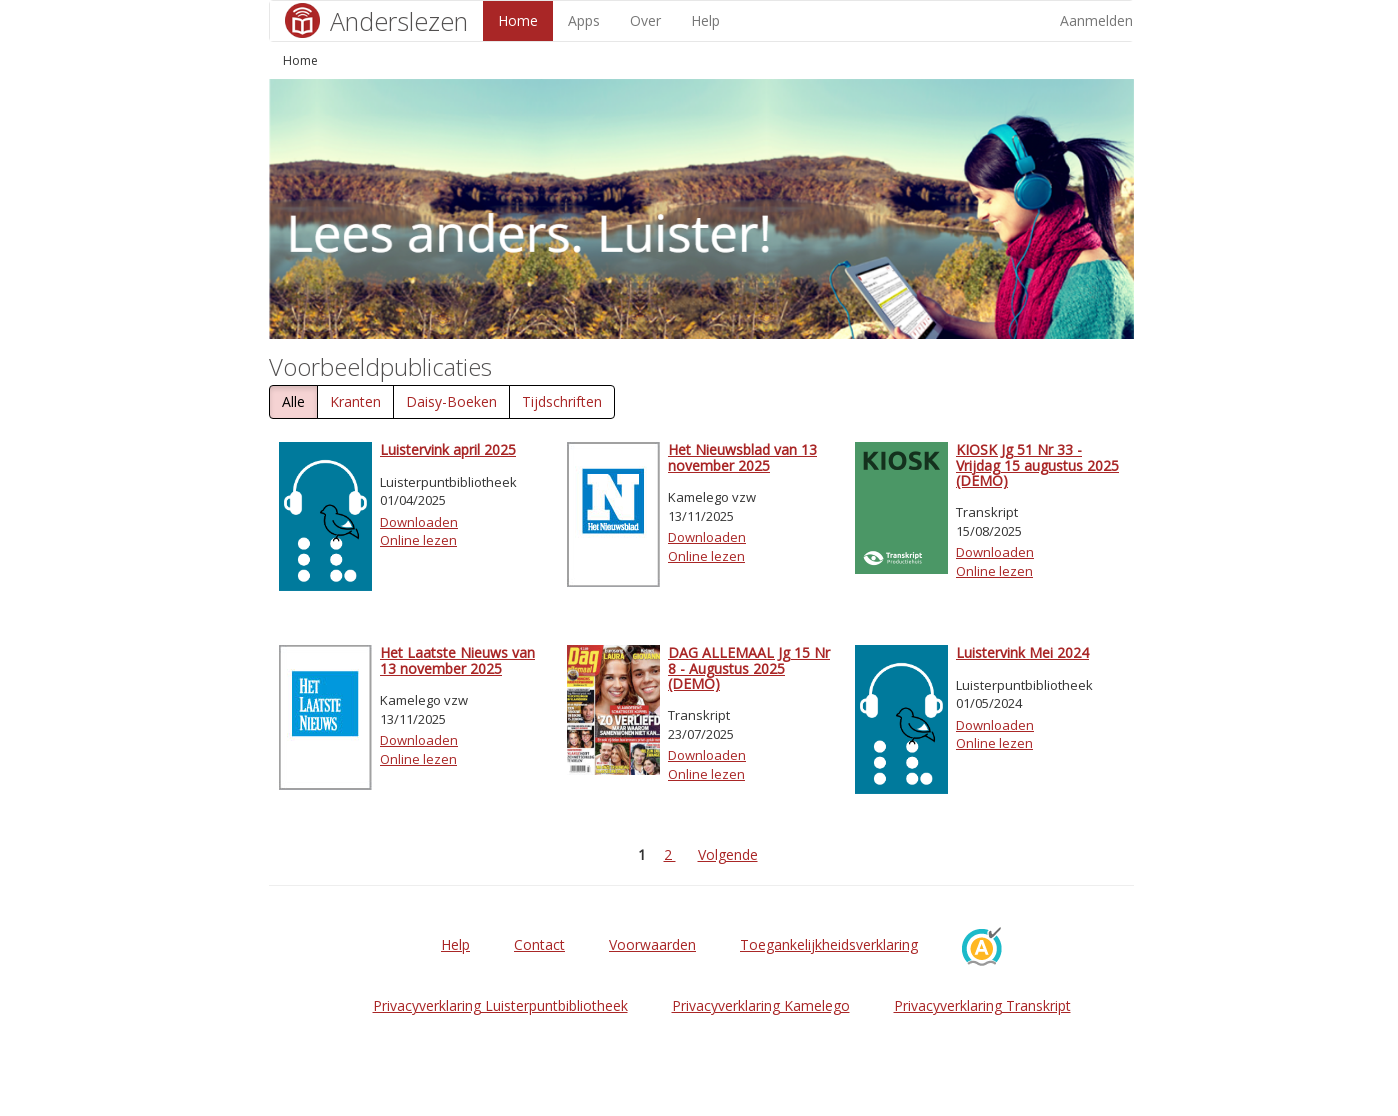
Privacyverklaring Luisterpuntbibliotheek (500, 1005)
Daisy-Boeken (451, 401)
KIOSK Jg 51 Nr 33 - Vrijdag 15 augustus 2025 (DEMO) (1037, 465)
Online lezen (418, 540)
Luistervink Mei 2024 (1022, 652)
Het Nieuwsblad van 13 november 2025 (742, 457)
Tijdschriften (562, 401)
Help (705, 20)
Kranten (355, 401)
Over (645, 20)
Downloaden (419, 522)
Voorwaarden (652, 944)
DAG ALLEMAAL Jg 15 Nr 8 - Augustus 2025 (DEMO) (749, 668)
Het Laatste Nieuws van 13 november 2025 (457, 660)
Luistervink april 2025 (448, 449)
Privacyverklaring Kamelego (761, 1005)
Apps (584, 20)
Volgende (728, 854)
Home (518, 20)
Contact (539, 944)
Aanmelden (1096, 20)
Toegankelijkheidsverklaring (829, 944)
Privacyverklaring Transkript (982, 1005)
